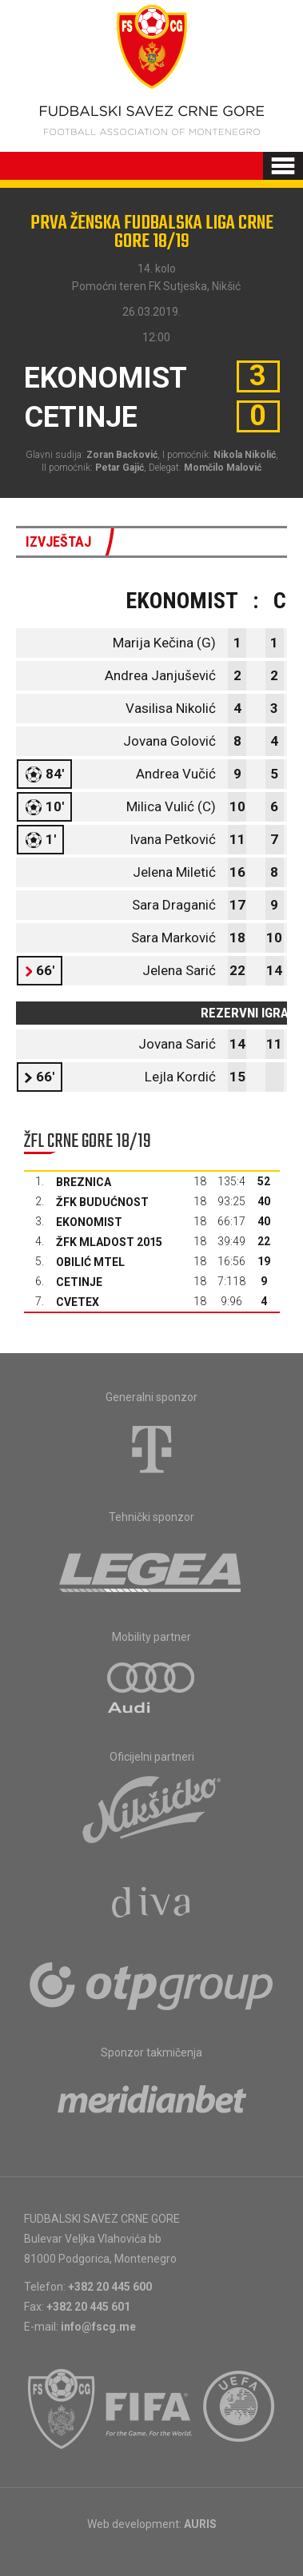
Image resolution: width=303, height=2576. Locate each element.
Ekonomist (89, 1222)
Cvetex (77, 1302)
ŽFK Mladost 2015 (109, 1242)
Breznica (83, 1182)
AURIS (200, 2524)
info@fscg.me (98, 2326)
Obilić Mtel (90, 1262)
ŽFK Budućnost (102, 1202)
